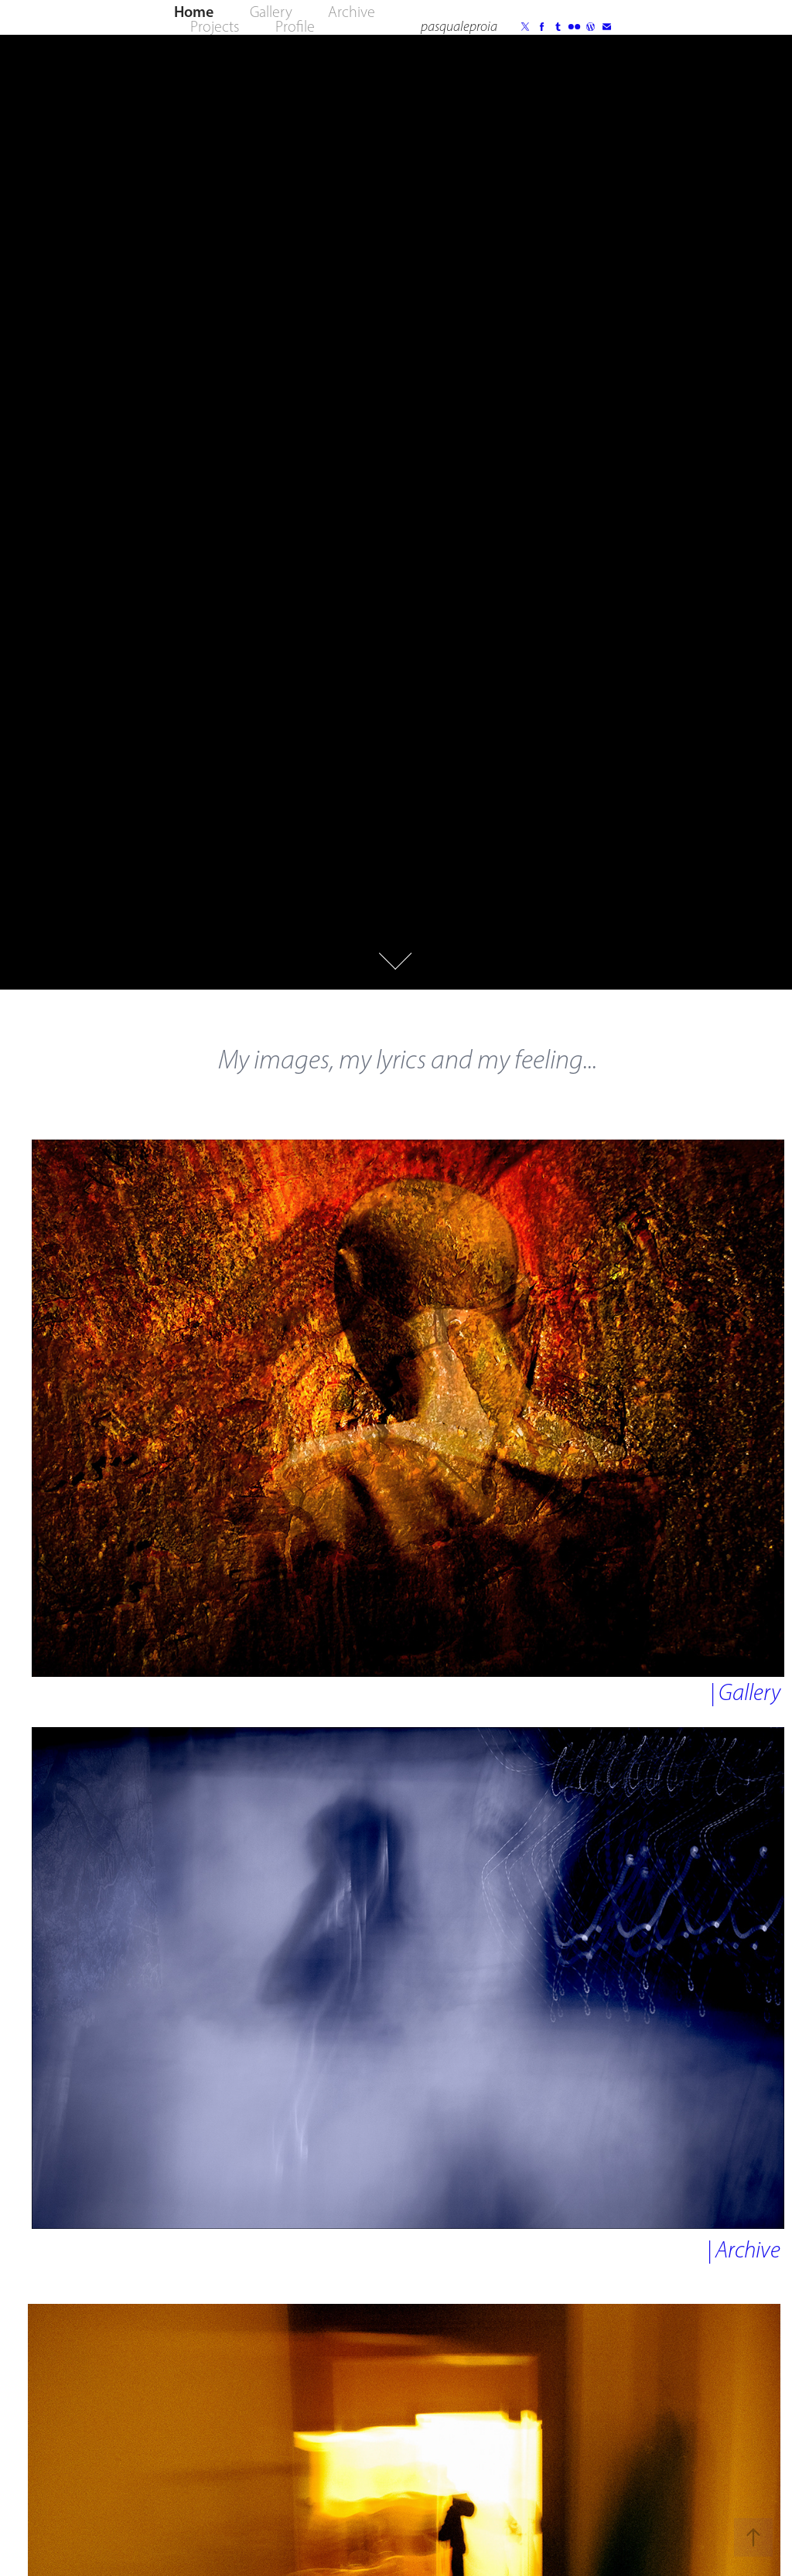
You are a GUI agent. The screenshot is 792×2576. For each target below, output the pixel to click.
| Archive (743, 2250)
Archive (351, 11)
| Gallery (745, 1692)
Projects (214, 26)
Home (193, 11)
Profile (295, 26)
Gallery (271, 11)
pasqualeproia (459, 26)
